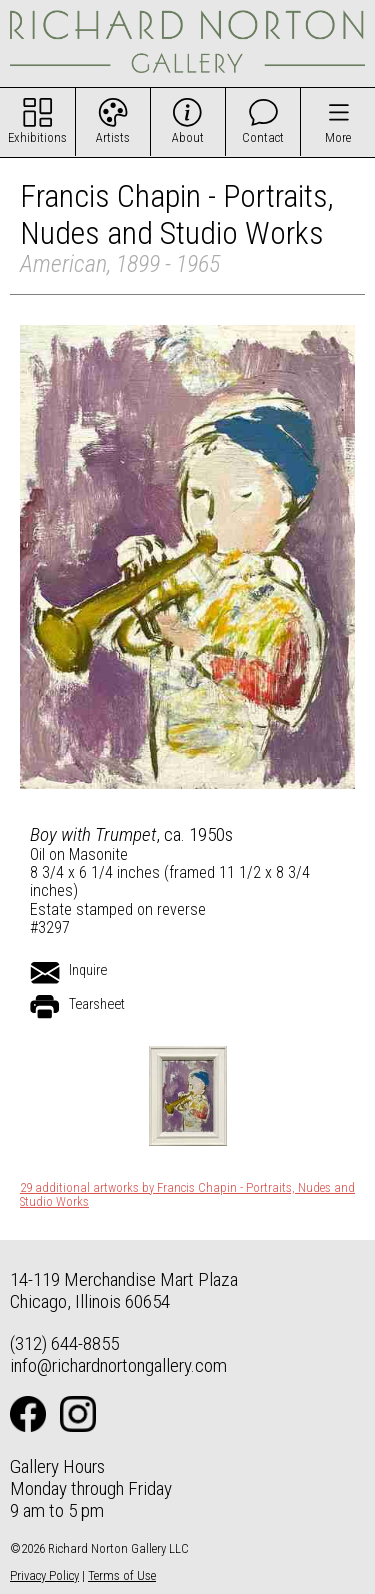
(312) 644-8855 (64, 1343)
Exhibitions (37, 137)
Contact (263, 137)
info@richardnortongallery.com (118, 1365)
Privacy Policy (44, 1575)
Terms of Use (122, 1575)
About (188, 137)
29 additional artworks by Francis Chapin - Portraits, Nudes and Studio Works (187, 1195)
